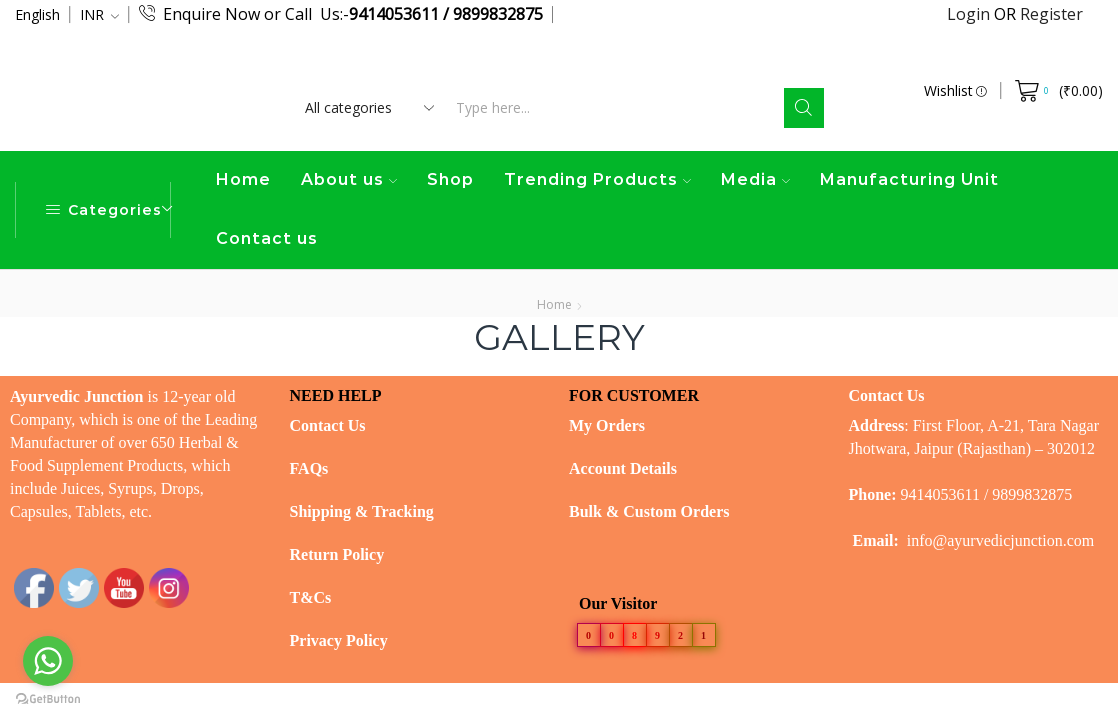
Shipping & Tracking (362, 511)
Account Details (623, 468)
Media (755, 179)
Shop (450, 179)
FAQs (309, 468)
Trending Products (597, 179)
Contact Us (328, 425)
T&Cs (311, 597)
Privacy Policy (339, 640)
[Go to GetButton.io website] (48, 699)
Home (243, 179)
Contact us (267, 238)
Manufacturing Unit (909, 179)
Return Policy (337, 554)
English (37, 14)
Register (1051, 14)
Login (970, 14)
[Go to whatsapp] (48, 661)
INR (92, 14)
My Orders (607, 425)
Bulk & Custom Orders (649, 511)
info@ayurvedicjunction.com (1001, 540)
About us (349, 179)
